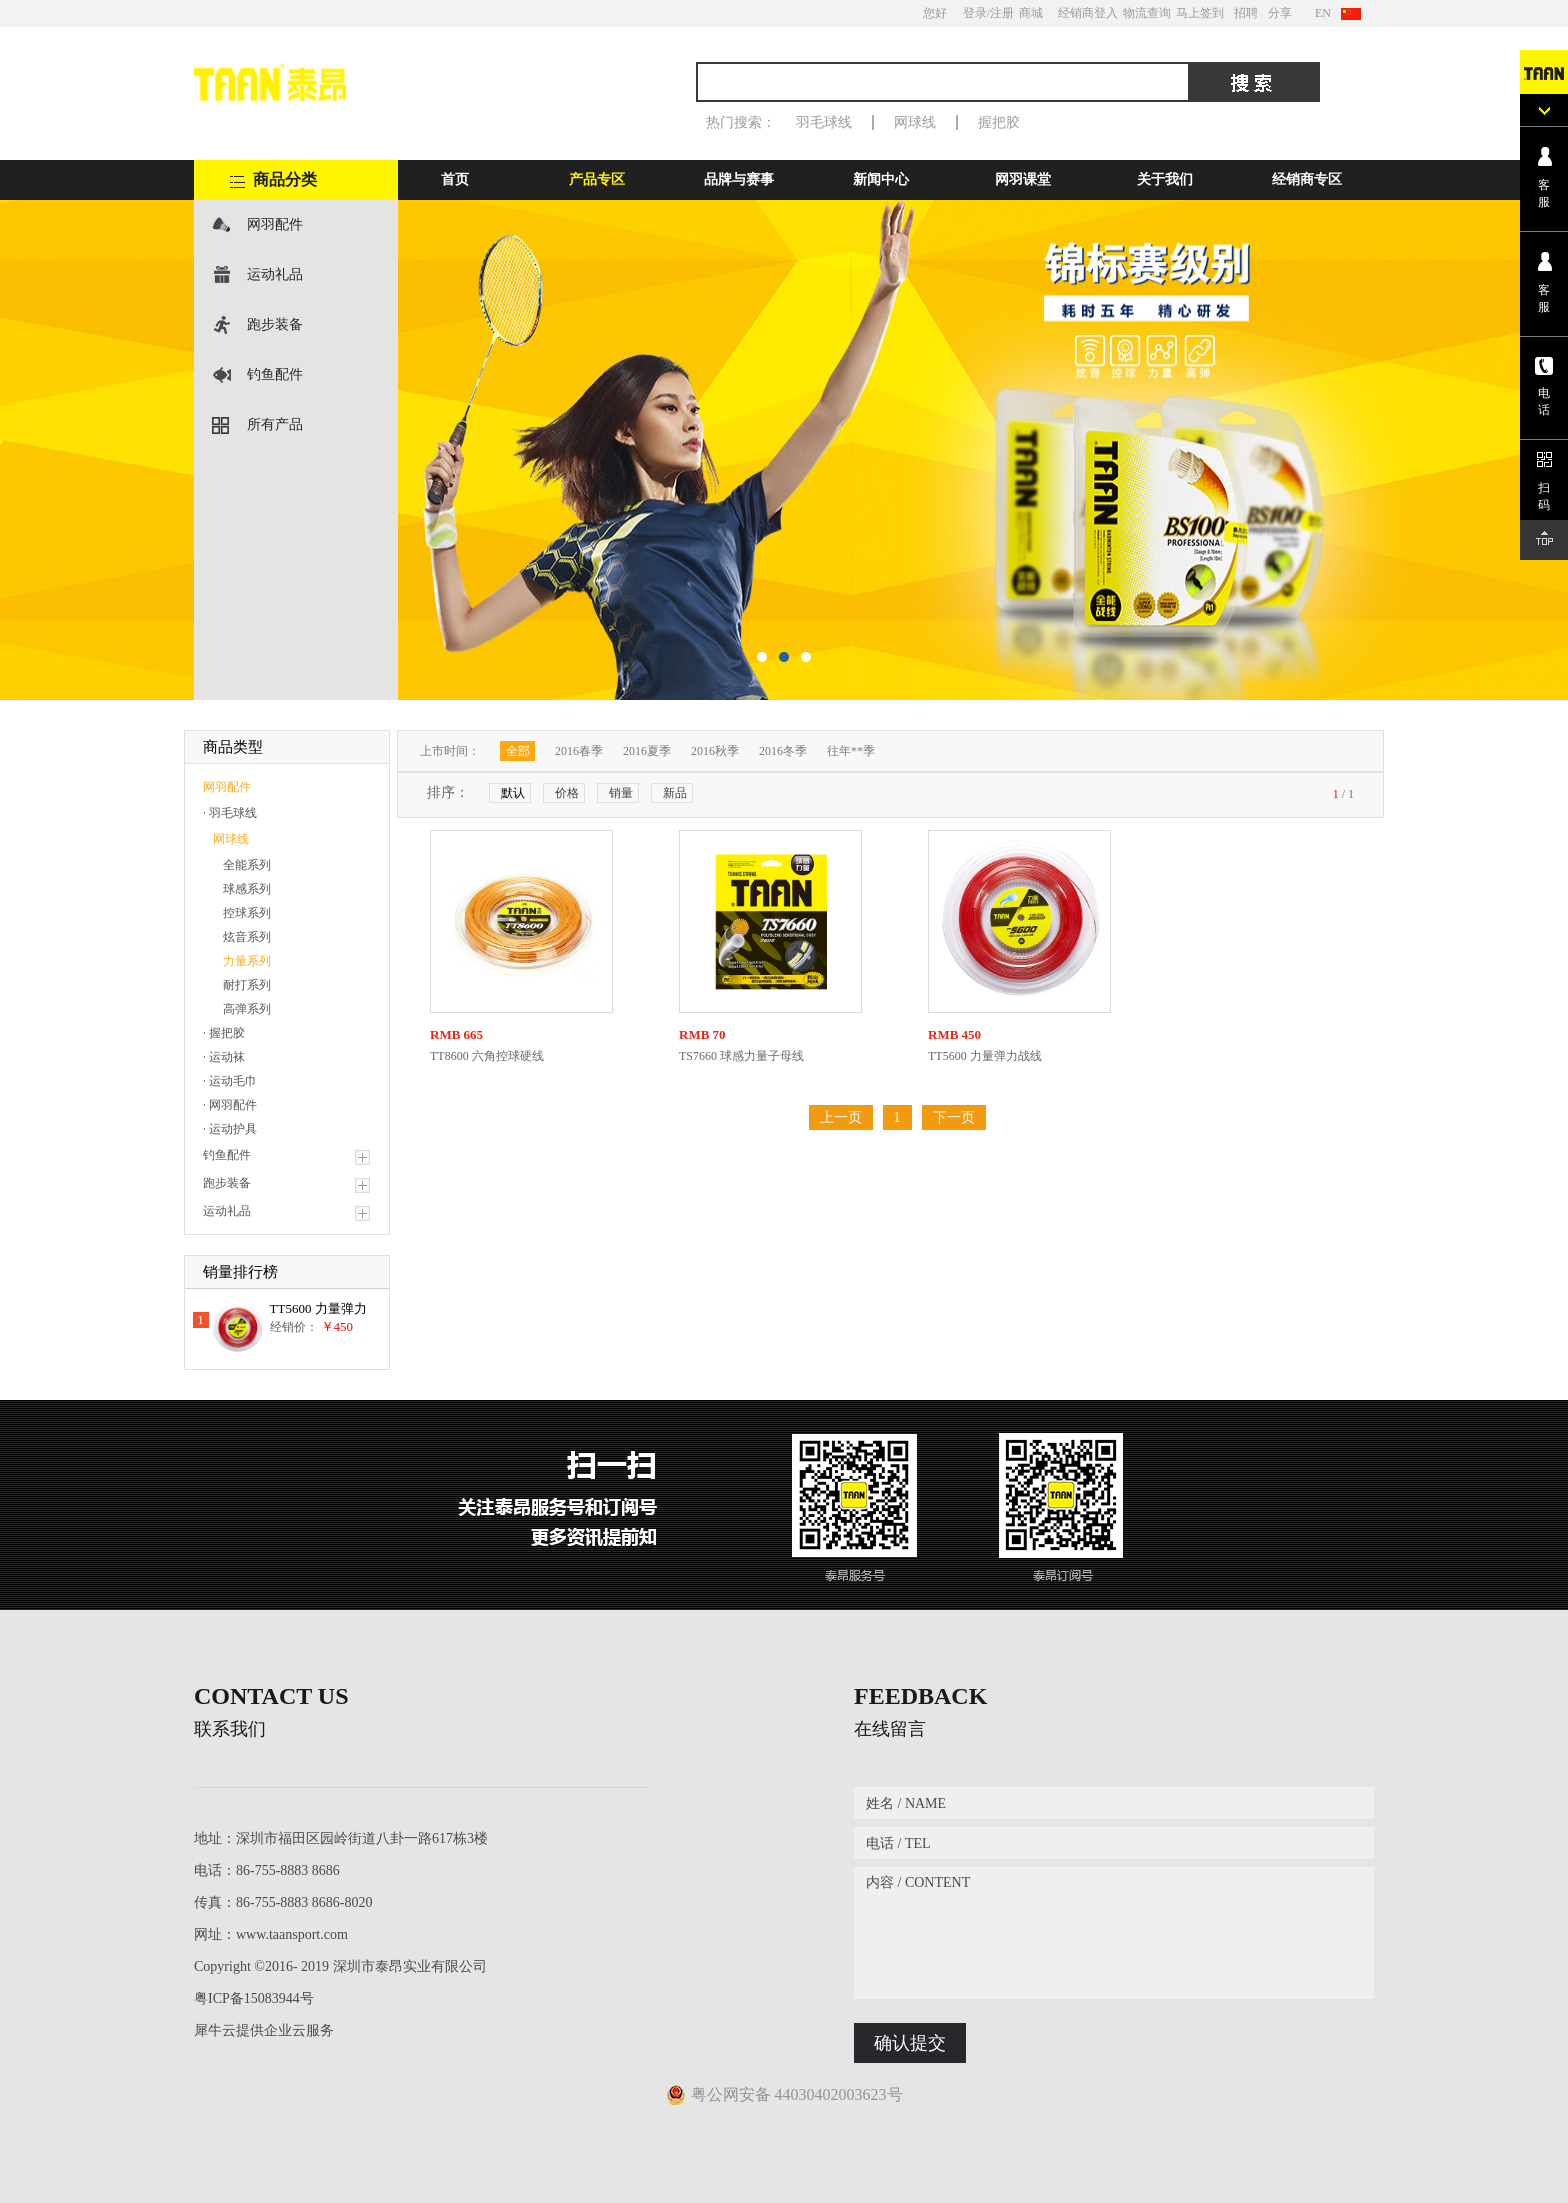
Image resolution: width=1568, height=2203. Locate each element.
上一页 (841, 1117)
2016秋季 (715, 751)
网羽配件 (275, 224)
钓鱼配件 (275, 374)
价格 (567, 793)
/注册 (1000, 13)
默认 (513, 793)
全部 (518, 751)
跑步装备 (275, 324)
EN (1323, 13)
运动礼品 (275, 274)
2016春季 (579, 751)
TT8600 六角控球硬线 (487, 1056)
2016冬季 (783, 751)
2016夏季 (647, 751)
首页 (455, 179)
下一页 (954, 1117)
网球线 (915, 122)
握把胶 (999, 122)
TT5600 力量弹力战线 (985, 1056)
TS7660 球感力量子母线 (741, 1056)
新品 (675, 793)
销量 (621, 793)
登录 (975, 13)
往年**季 (851, 751)
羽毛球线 (824, 122)
